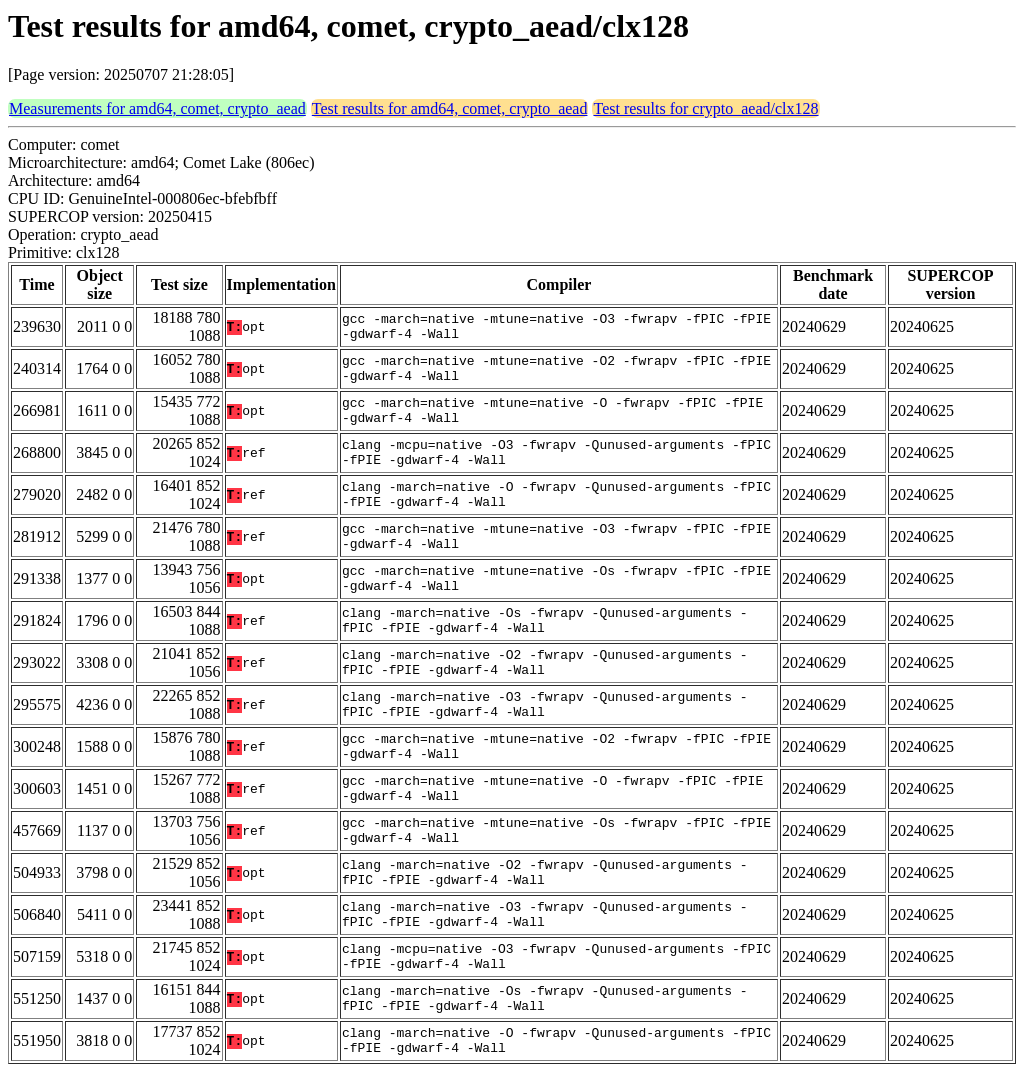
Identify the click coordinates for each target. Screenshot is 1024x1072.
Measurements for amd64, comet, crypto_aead (157, 108)
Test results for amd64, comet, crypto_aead (450, 108)
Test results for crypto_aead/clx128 (705, 108)
